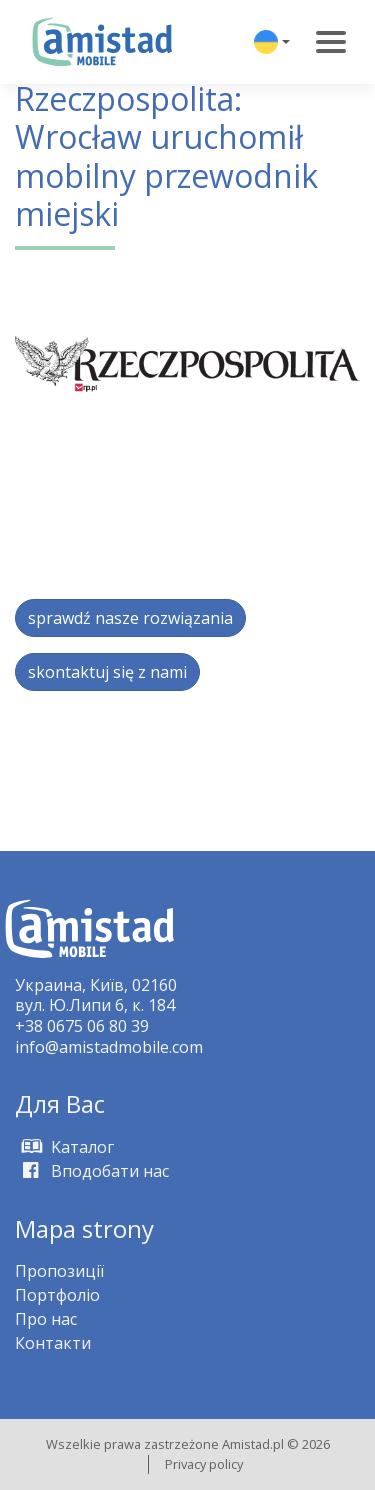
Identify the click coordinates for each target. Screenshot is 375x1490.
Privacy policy (204, 1464)
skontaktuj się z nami (107, 672)
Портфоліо (57, 1295)
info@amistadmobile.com (109, 1047)
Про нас (46, 1319)
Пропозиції (59, 1271)
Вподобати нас (92, 1171)
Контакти (53, 1343)
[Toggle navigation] (331, 42)
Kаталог (64, 1147)
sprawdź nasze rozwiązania (130, 618)
